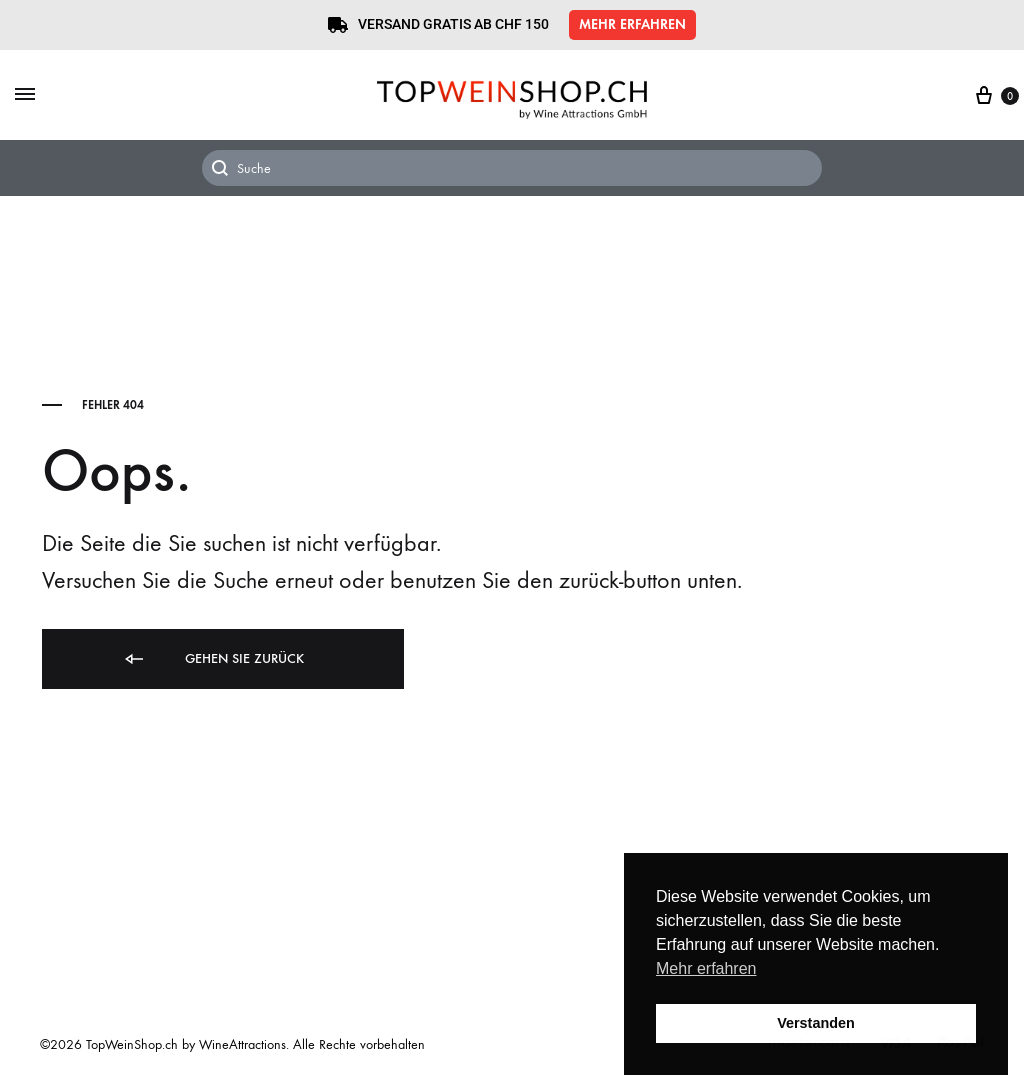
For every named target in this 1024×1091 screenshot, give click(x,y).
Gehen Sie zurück (213, 659)
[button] (632, 25)
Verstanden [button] (816, 1023)
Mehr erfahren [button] (706, 968)
